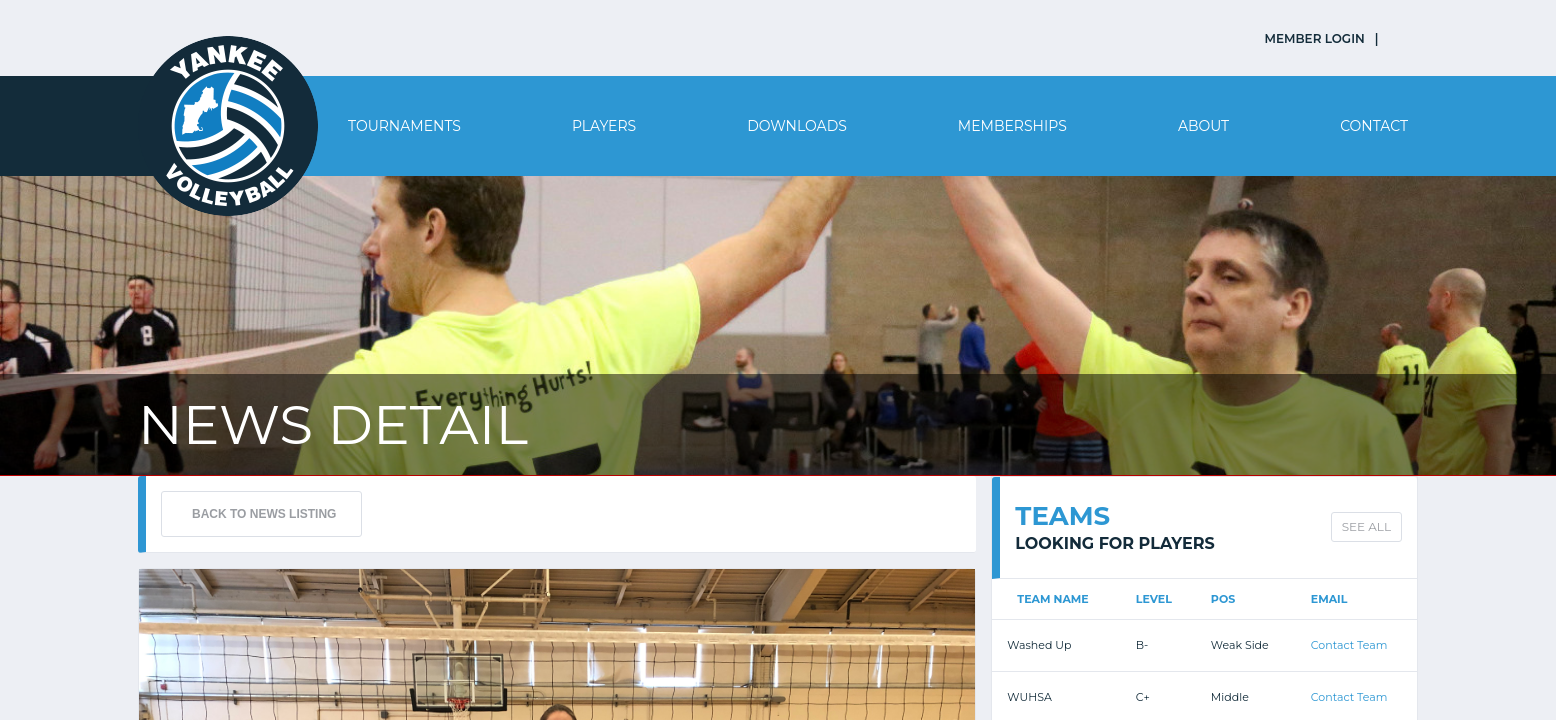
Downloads (797, 126)
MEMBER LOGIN (1315, 38)
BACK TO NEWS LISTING (264, 514)
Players (604, 126)
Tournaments (404, 126)
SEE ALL (1366, 526)
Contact (1374, 126)
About (1203, 126)
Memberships (1012, 126)
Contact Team (1349, 645)
